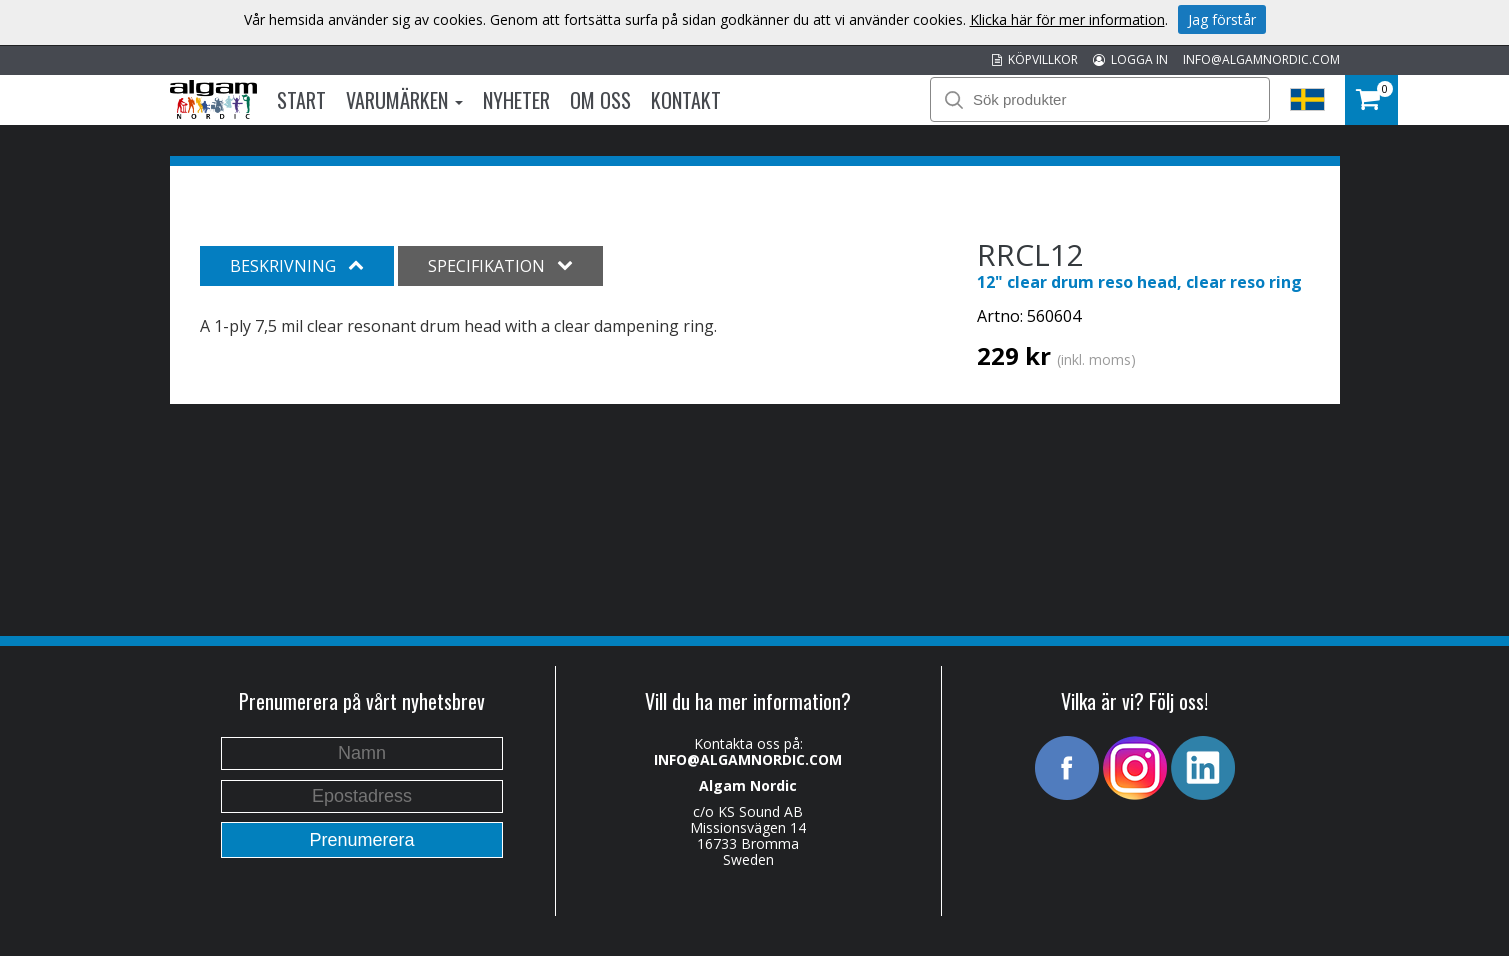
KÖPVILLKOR (1035, 59)
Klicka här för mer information (1067, 19)
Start (301, 100)
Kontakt (686, 100)
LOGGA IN (1130, 59)
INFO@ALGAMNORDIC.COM (1261, 59)
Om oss (600, 100)
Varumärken (404, 100)
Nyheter (516, 100)
